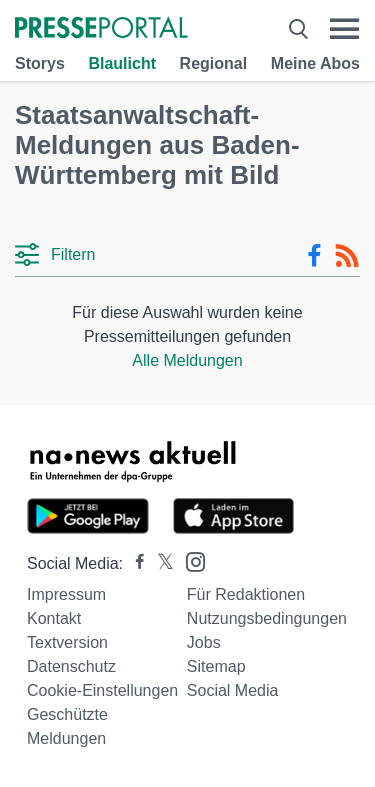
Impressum (66, 594)
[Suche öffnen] (298, 29)
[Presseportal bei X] (159, 563)
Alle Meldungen (187, 360)
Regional (214, 63)
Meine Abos (315, 63)
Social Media (233, 690)
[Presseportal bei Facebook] (134, 563)
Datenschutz (71, 666)
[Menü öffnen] (344, 29)
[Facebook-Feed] (314, 256)
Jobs (204, 642)
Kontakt (54, 618)
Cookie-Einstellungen (102, 690)
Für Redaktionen (246, 594)
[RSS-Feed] (347, 256)
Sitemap (216, 666)
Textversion (67, 642)
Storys (40, 63)
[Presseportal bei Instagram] (189, 560)
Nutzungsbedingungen (267, 618)
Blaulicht (122, 63)
